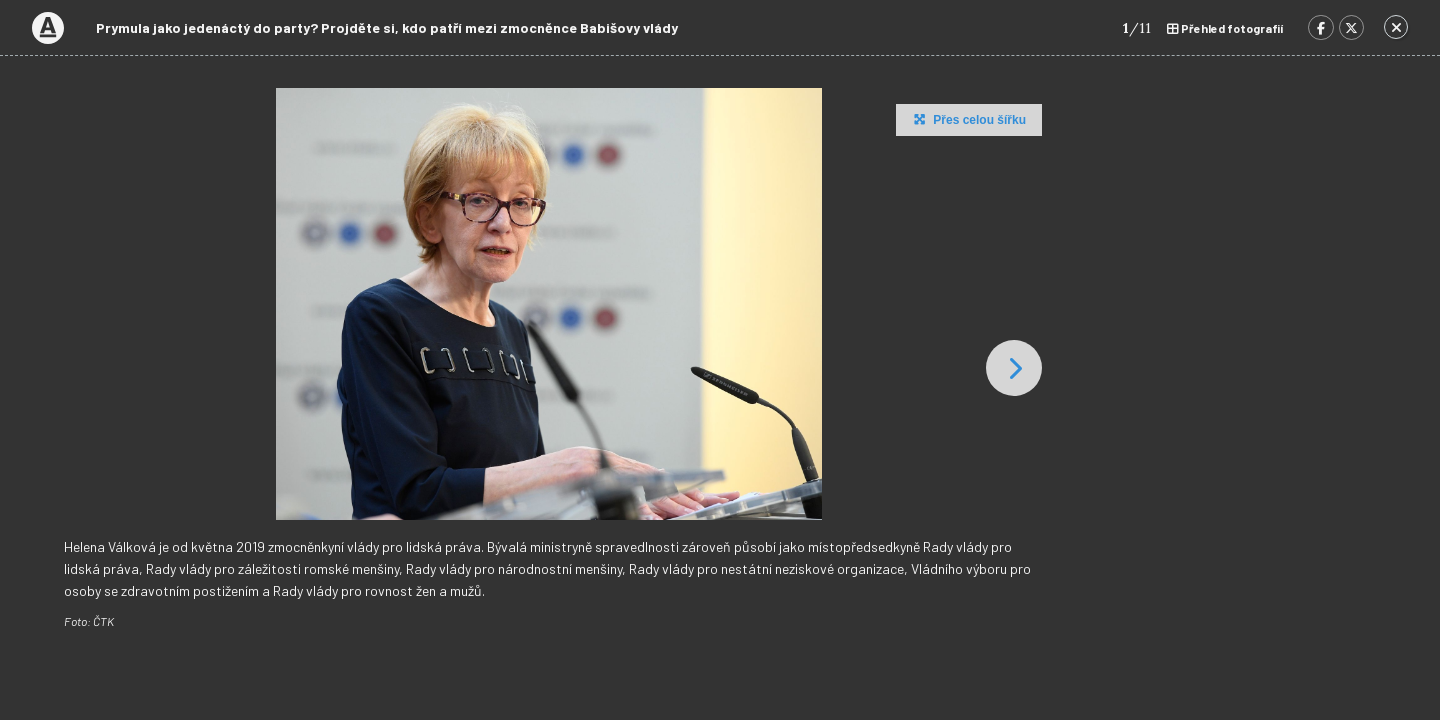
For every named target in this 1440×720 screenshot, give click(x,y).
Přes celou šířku (967, 119)
